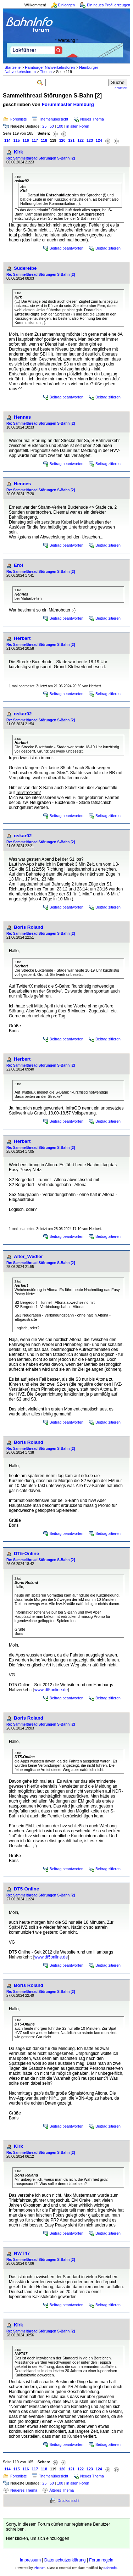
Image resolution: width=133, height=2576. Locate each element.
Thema (46, 71)
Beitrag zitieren (108, 248)
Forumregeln (101, 2560)
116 (26, 140)
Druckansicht (68, 2500)
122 (80, 140)
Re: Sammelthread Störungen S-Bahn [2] (40, 158)
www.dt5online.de (51, 1689)
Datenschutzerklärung (65, 2560)
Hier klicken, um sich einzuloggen (37, 2538)
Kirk (18, 152)
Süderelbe (25, 268)
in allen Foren (77, 126)
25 (44, 126)
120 (62, 140)
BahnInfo (110, 2568)
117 (35, 140)
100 (60, 126)
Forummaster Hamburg (68, 104)
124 (99, 140)
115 (16, 140)
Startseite (13, 67)
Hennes (22, 417)
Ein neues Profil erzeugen (108, 5)
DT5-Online (26, 1553)
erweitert (121, 88)
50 (52, 126)
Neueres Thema (23, 2490)
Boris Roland (28, 927)
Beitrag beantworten (66, 248)
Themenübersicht (53, 119)
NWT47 (22, 2253)
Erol (18, 565)
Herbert (22, 638)
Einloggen (66, 5)
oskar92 (23, 713)
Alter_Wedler (28, 1256)
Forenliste (18, 119)
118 (44, 140)
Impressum (30, 2560)
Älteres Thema (61, 2490)
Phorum (39, 2568)
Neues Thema (92, 119)
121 (71, 140)
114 (7, 140)
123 (90, 140)
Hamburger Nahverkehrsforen (50, 67)
